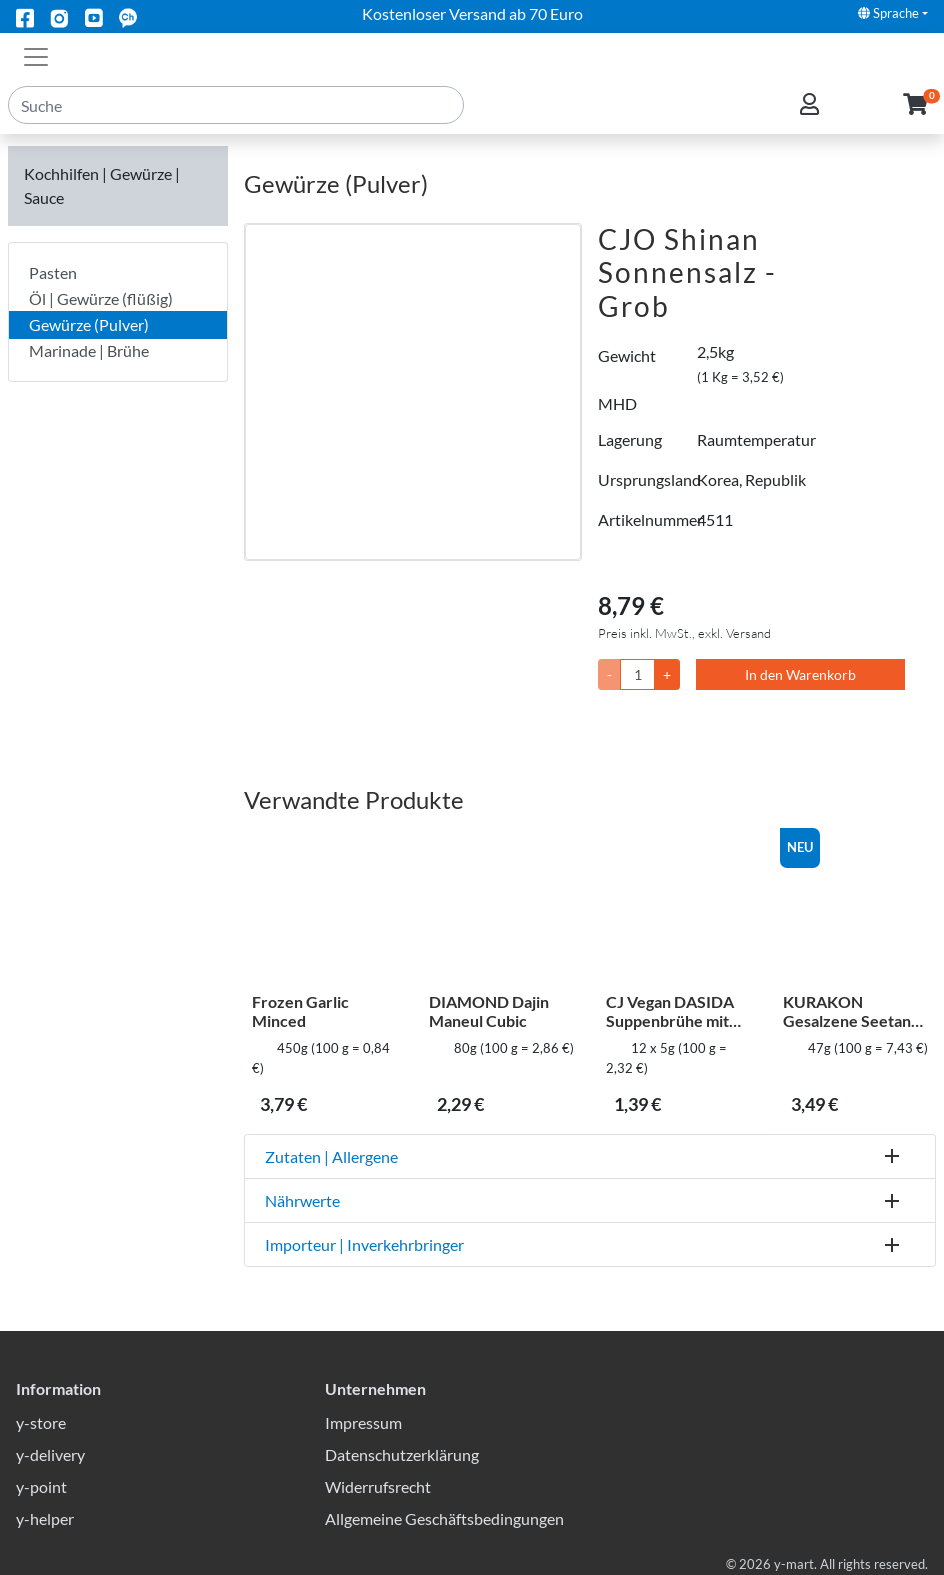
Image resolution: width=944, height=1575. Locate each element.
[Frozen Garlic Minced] (324, 907)
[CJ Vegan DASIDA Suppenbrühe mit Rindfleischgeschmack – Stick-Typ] (678, 907)
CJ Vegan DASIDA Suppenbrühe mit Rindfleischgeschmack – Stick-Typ (676, 1011)
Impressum (363, 1422)
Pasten (53, 272)
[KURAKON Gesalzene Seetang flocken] (855, 907)
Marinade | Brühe (89, 350)
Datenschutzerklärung (402, 1454)
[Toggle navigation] (36, 55)
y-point (41, 1486)
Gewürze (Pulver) (89, 324)
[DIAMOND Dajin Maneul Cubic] (501, 907)
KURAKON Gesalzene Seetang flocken (851, 1011)
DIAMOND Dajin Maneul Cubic (489, 1011)
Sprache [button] (888, 13)
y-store (41, 1422)
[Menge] (637, 674)
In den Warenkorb (800, 674)
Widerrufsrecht (378, 1486)
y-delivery (50, 1454)
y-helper (45, 1518)
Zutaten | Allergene (331, 1156)
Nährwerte (302, 1200)
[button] (915, 118)
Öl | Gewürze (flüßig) (101, 298)
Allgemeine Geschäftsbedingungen (444, 1518)
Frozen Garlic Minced (300, 1011)
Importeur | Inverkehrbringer (364, 1244)
